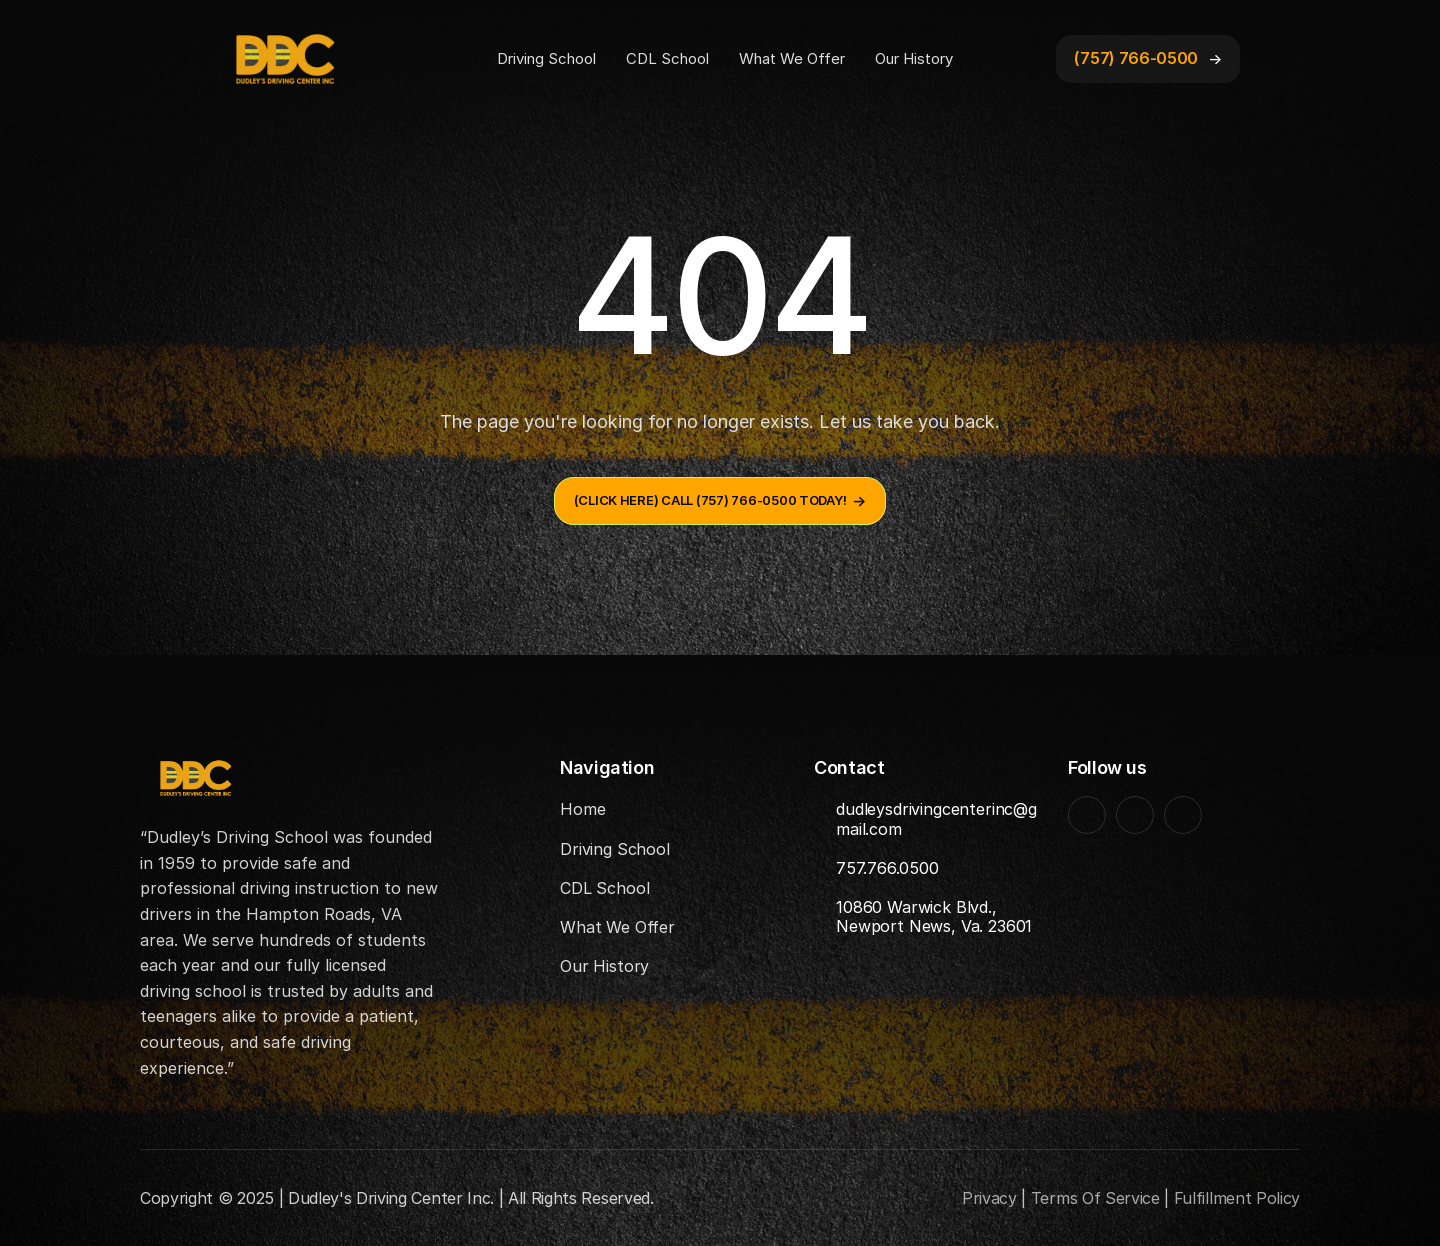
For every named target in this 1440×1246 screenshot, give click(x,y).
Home (582, 809)
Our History (914, 58)
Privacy (989, 1198)
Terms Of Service (1095, 1198)
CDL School (667, 58)
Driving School (546, 58)
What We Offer (792, 58)
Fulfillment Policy (1237, 1198)
